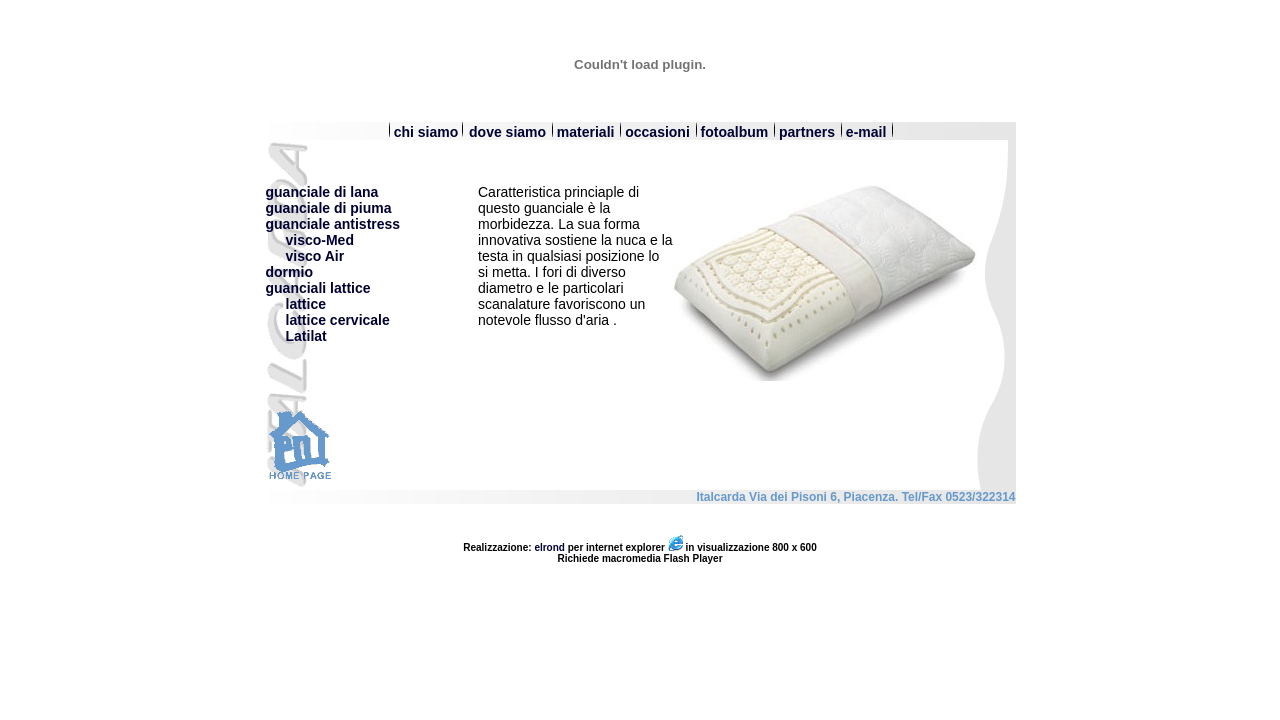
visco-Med (310, 240)
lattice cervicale (338, 320)
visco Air (305, 256)
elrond (549, 547)
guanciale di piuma (329, 208)
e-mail (866, 132)
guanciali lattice (318, 288)
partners (809, 132)
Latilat (306, 336)
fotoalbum (735, 132)
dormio (289, 272)
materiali (587, 132)
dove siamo (509, 132)
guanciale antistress (333, 224)
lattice (306, 304)
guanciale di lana (322, 192)
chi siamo (422, 132)
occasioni (657, 132)
